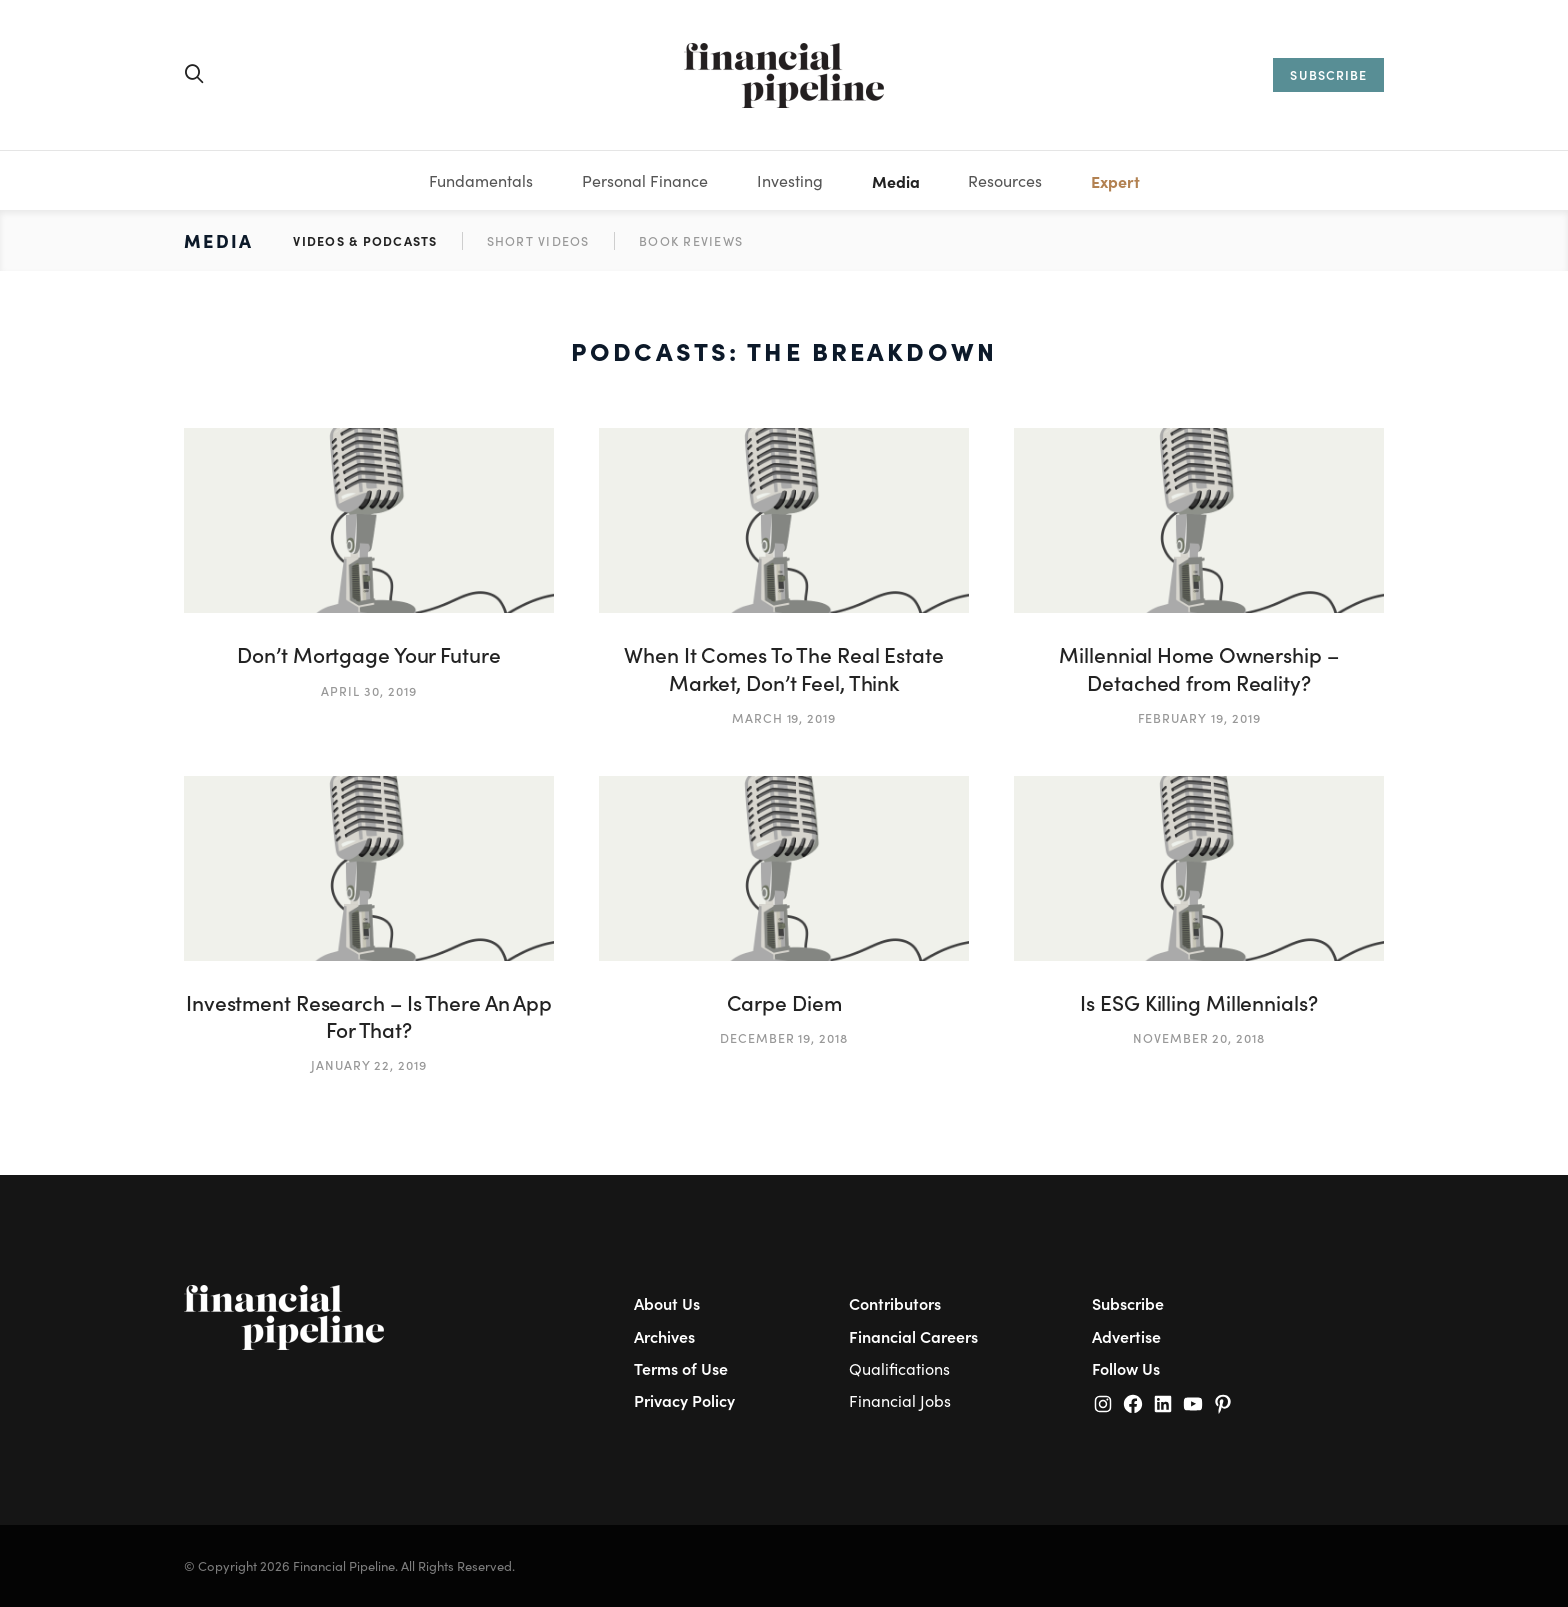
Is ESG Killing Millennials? (1198, 1002)
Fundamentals (481, 180)
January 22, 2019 (369, 1064)
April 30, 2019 (368, 690)
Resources (1005, 180)
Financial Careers (913, 1336)
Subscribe (1128, 1303)
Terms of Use (681, 1368)
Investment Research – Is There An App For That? (369, 1016)
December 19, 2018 (784, 1037)
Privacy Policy (684, 1400)
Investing (790, 180)
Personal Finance (645, 180)
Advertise (1126, 1336)
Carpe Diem (784, 1002)
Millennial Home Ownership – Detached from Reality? (1198, 668)
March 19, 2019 (784, 717)
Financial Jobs (900, 1400)
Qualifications (899, 1368)
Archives (664, 1336)
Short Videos (538, 240)
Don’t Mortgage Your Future (368, 654)
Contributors (895, 1303)
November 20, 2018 (1199, 1037)
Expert (1115, 181)
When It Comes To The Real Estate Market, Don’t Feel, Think (784, 668)
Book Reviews (691, 240)
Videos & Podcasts (365, 240)
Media (896, 181)
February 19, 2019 (1199, 717)
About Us (667, 1303)
